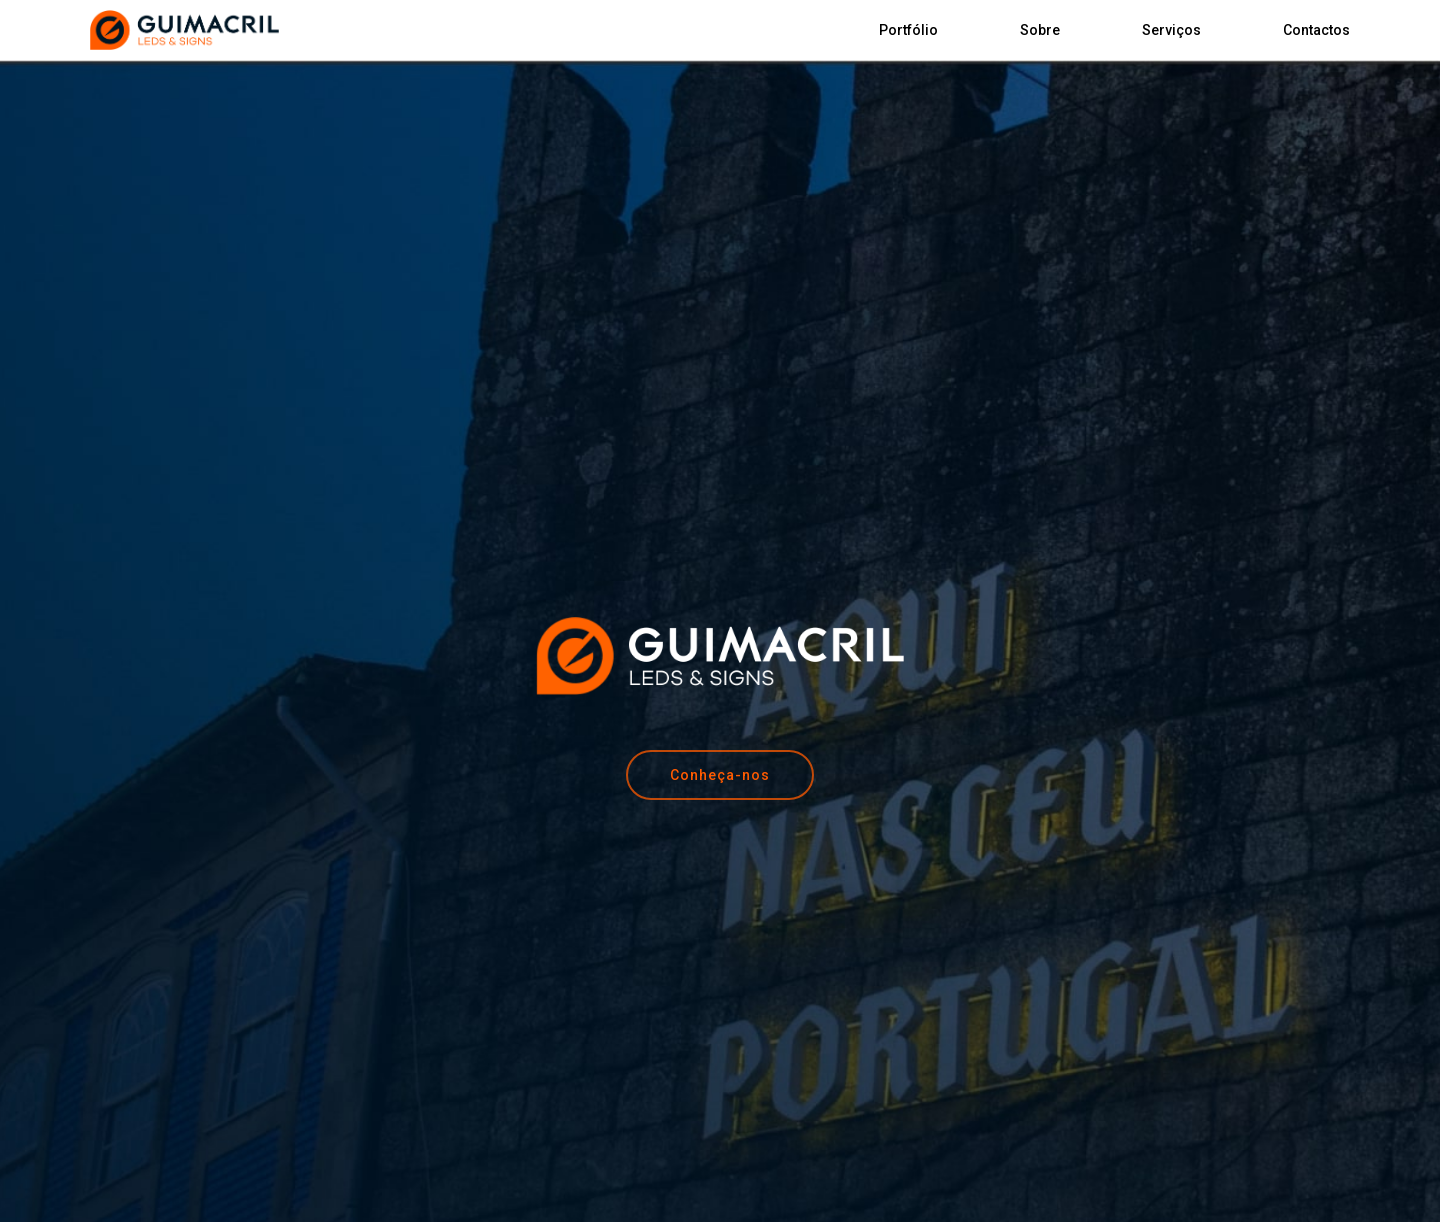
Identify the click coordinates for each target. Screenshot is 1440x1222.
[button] (720, 775)
